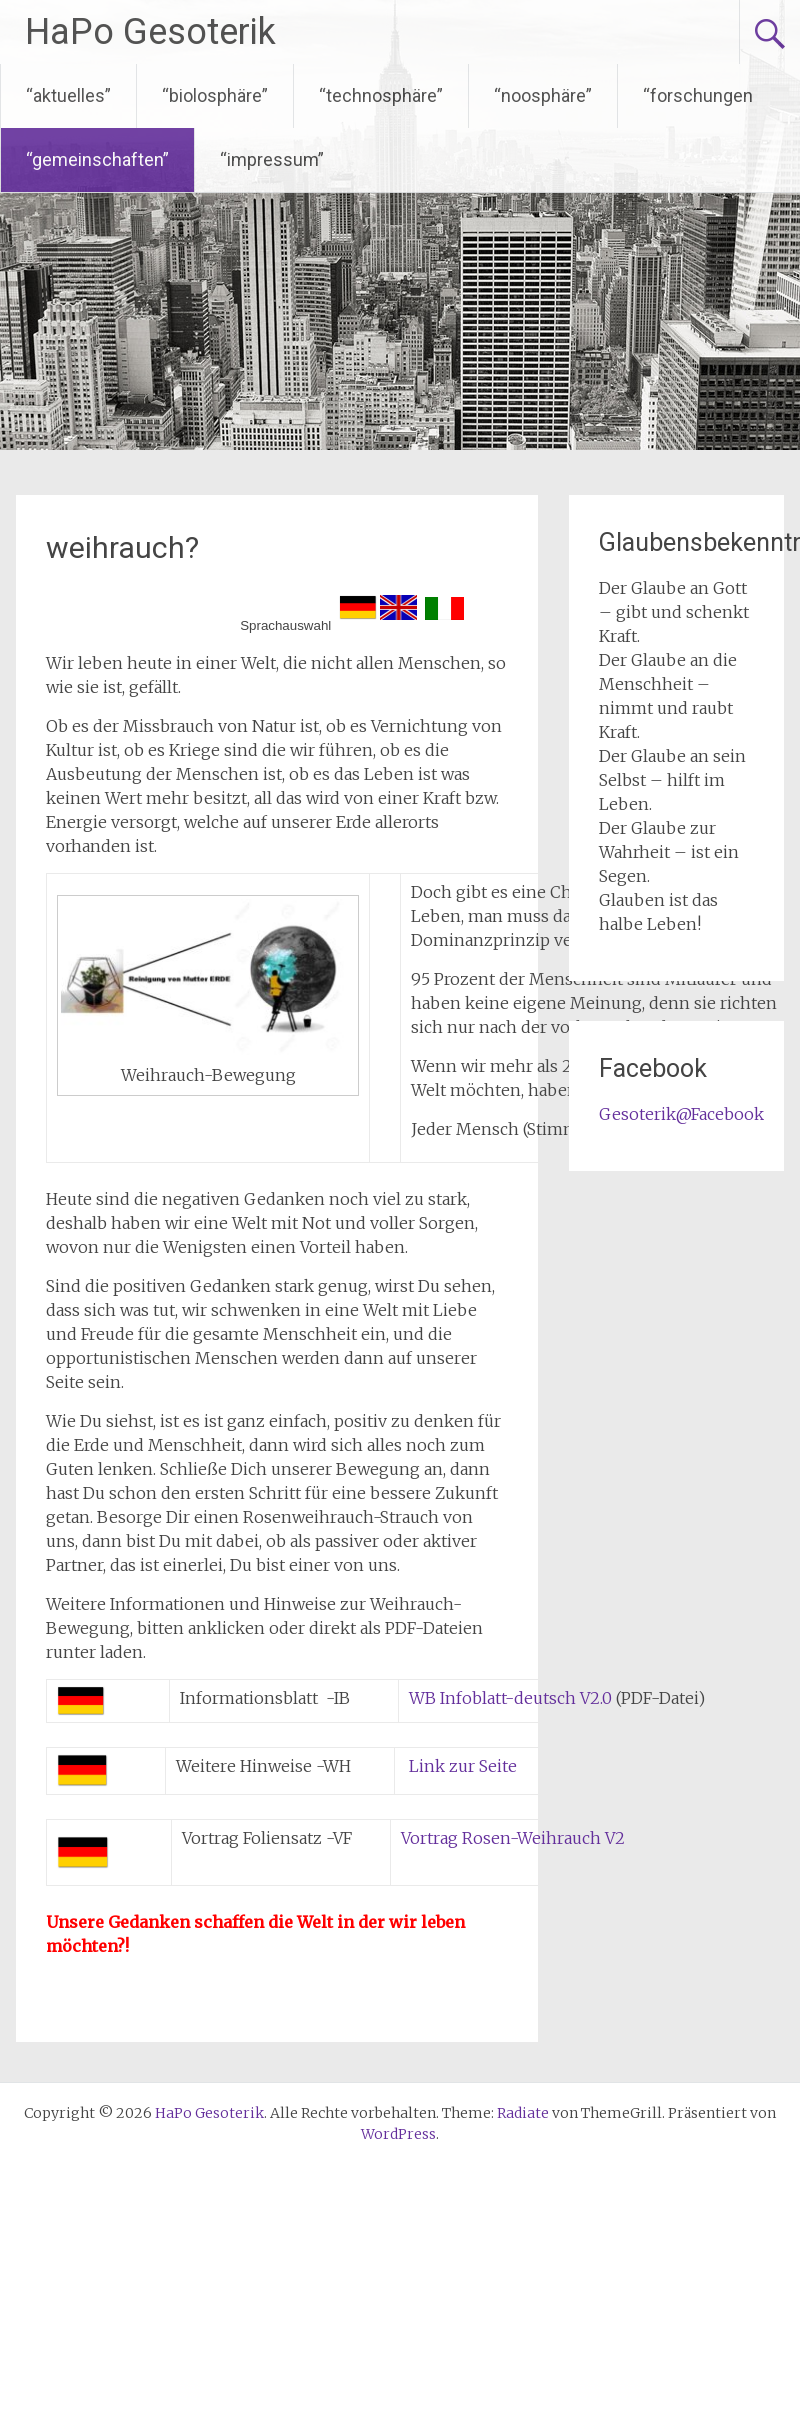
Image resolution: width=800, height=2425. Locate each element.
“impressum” (272, 159)
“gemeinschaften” (97, 159)
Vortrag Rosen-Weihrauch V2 (513, 1838)
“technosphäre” (381, 95)
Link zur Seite (461, 1766)
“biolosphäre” (215, 95)
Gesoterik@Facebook (681, 1114)
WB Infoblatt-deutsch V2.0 (510, 1698)
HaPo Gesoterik (150, 32)
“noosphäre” (543, 95)
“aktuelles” (68, 95)
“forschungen (698, 95)
